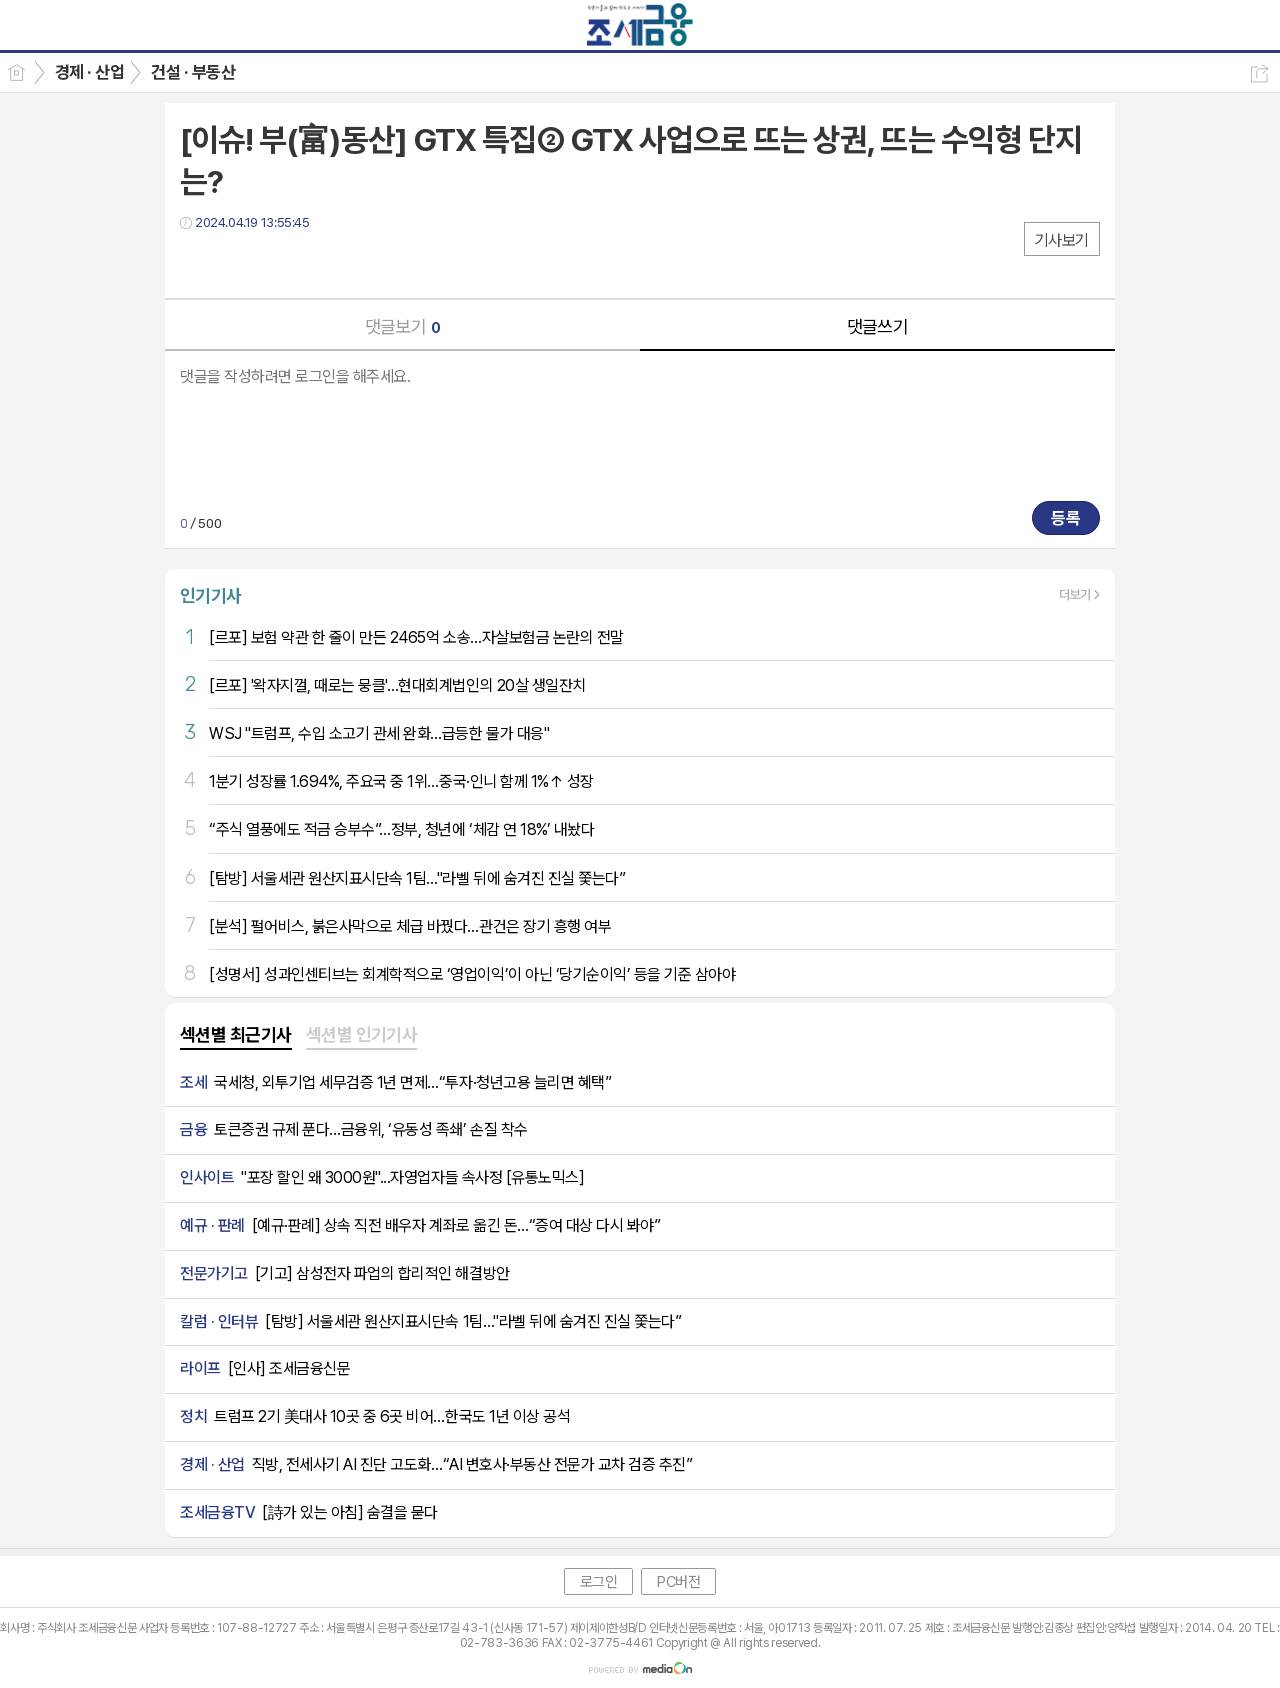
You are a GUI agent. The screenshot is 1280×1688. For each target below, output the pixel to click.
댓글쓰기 (878, 326)
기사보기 (1062, 240)
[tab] (236, 1036)
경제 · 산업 (89, 72)
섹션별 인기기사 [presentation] (362, 1034)
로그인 (599, 1582)
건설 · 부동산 (193, 72)
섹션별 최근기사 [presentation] (236, 1034)
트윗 (237, 263)
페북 (197, 263)
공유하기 (1259, 73)
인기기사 (211, 595)
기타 (317, 263)
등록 (1066, 518)
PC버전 (678, 1582)
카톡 (277, 263)
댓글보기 (403, 326)
